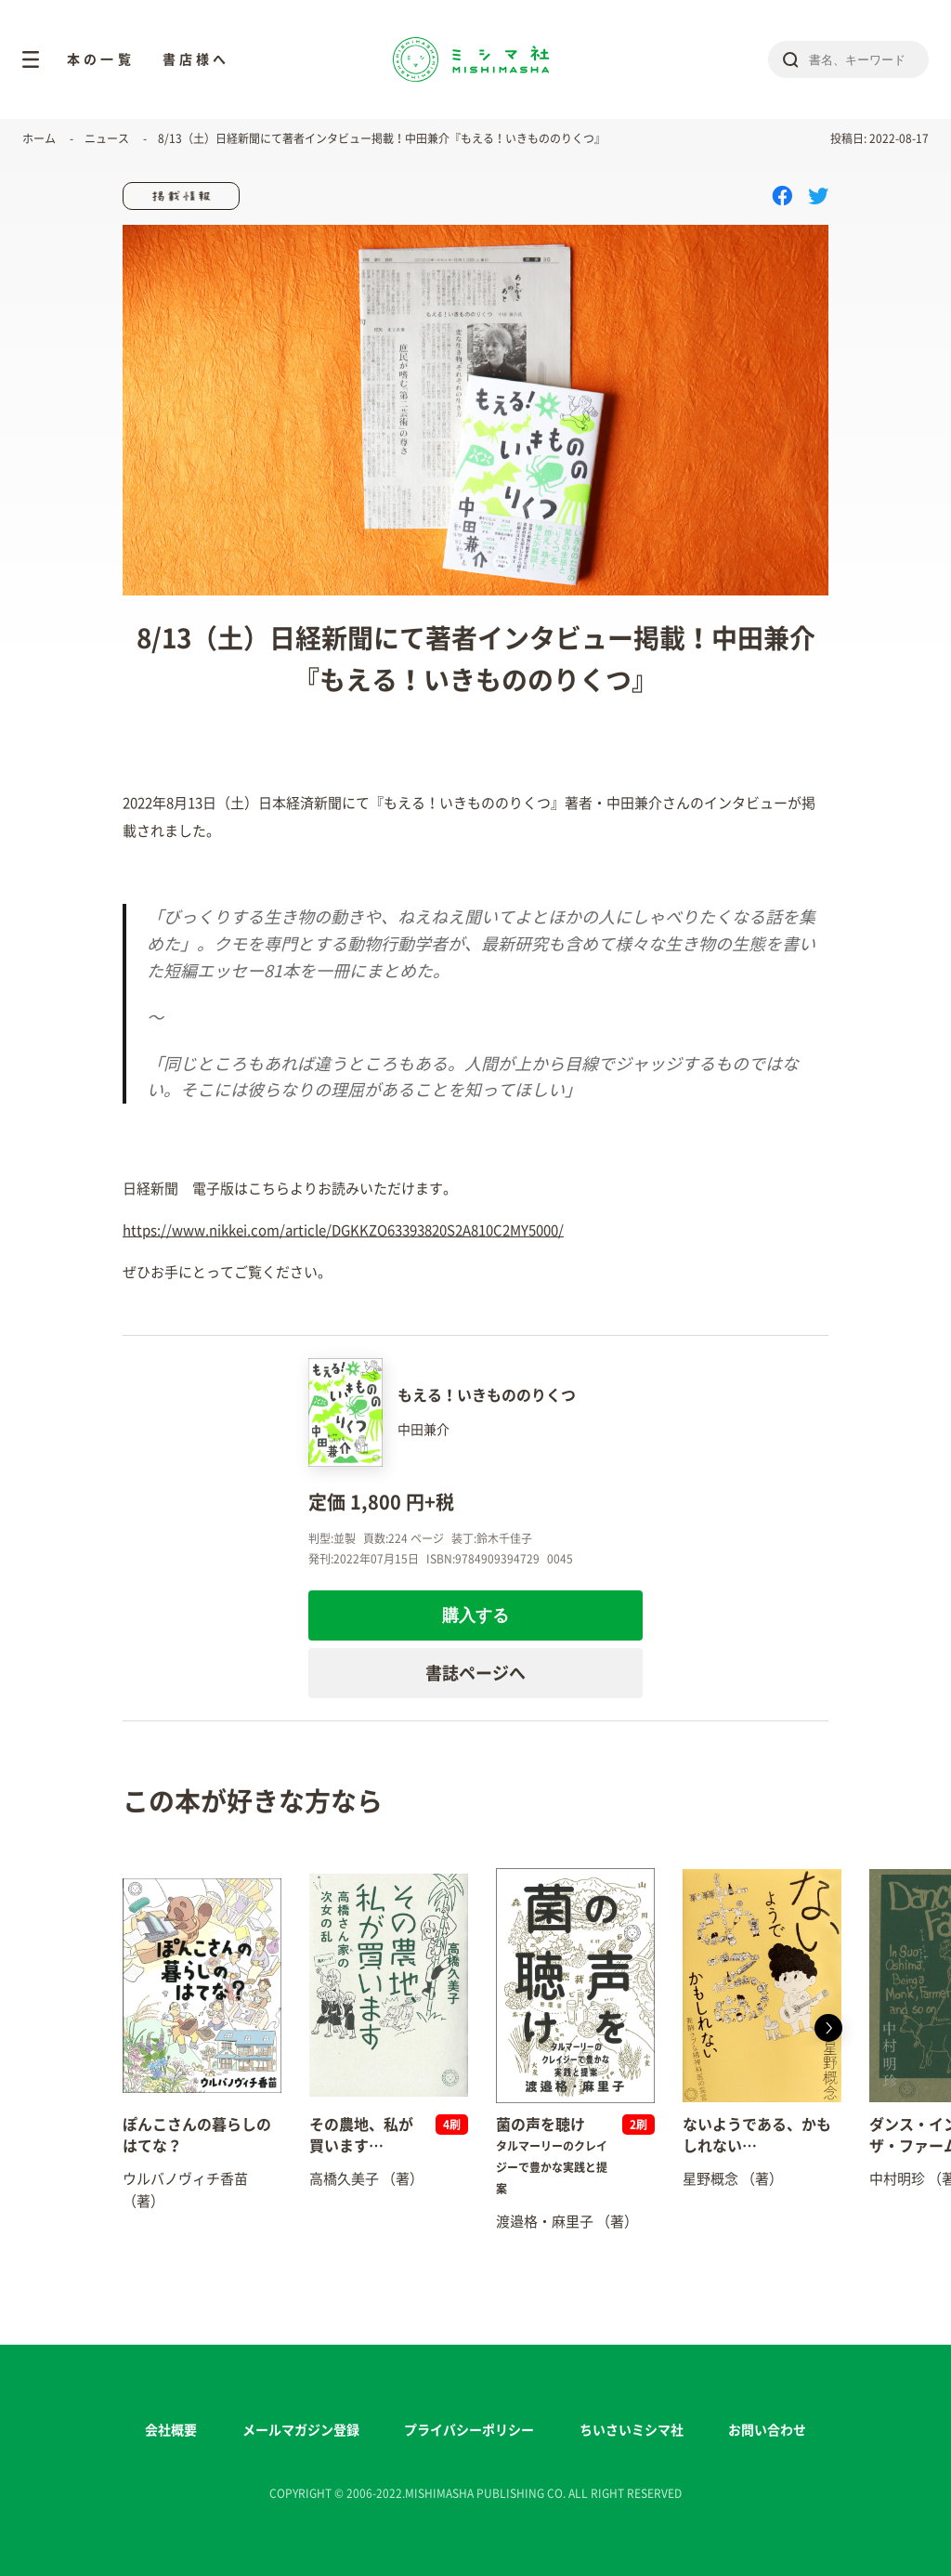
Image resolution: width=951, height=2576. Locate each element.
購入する (475, 1615)
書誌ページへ (475, 1673)
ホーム (39, 138)
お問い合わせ (767, 2430)
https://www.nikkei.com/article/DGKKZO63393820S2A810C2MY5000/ (343, 1230)
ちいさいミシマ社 (632, 2430)
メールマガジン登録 (300, 2430)
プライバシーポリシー (469, 2430)
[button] (828, 2028)
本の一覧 (101, 59)
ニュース (107, 138)
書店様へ (196, 59)
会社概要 (171, 2430)
